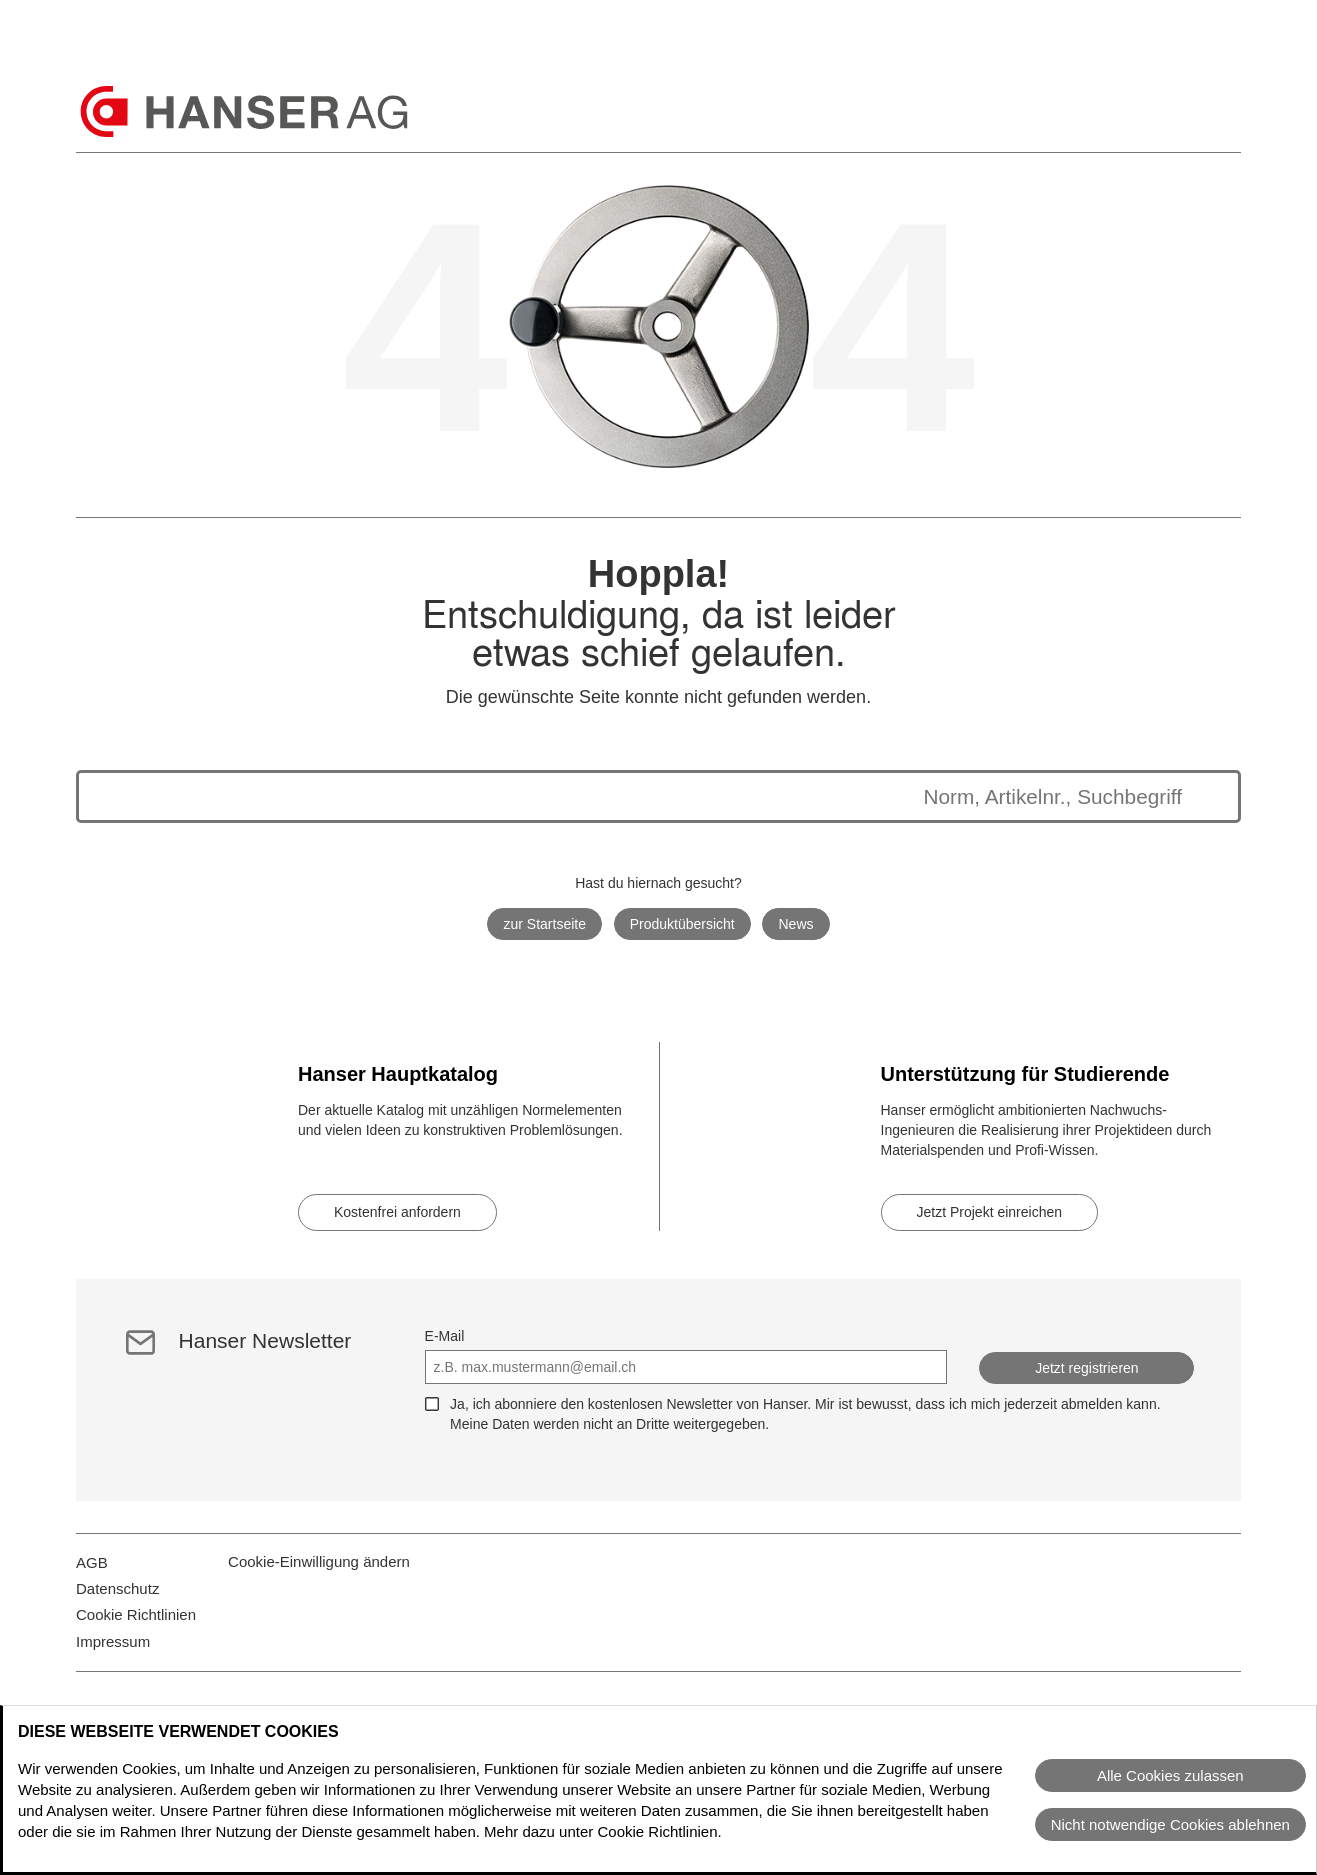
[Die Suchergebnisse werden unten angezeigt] (638, 796)
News (796, 924)
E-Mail (445, 1336)
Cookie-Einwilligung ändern (319, 1573)
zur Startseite (544, 924)
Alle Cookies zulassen (1170, 1775)
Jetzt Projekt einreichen (990, 1212)
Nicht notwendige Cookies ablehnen (1170, 1824)
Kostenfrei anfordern (397, 1212)
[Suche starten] (1202, 796)
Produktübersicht (682, 924)
